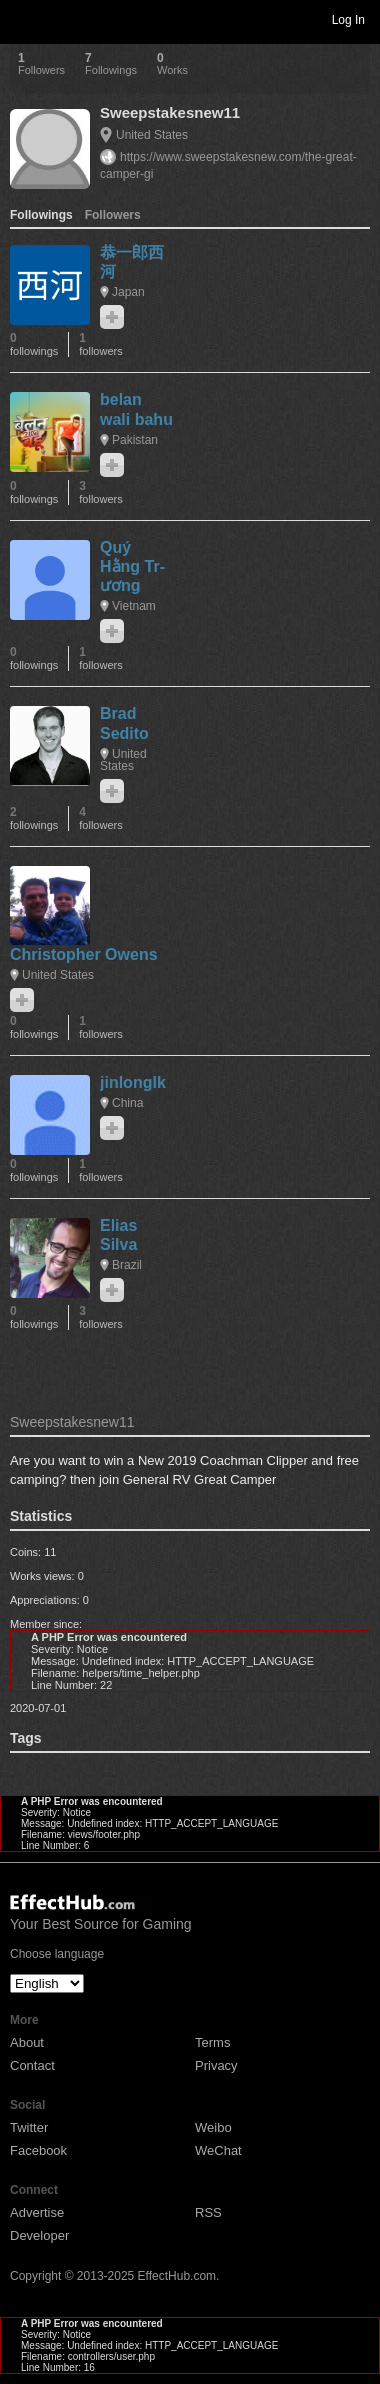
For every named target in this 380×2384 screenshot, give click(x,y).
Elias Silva (118, 1235)
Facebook (38, 2150)
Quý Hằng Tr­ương (132, 566)
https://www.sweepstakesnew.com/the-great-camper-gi (228, 165)
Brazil (127, 1265)
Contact (32, 2065)
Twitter (29, 2127)
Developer (39, 2235)
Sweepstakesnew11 (170, 112)
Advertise (37, 2212)
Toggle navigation (24, 19)
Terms (212, 2042)
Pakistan (135, 440)
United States (152, 135)
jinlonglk (133, 1082)
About (27, 2042)
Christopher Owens (84, 954)
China (127, 1103)
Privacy (216, 2065)
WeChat (218, 2150)
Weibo (213, 2127)
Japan (128, 292)
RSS (208, 2212)
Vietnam (134, 606)
